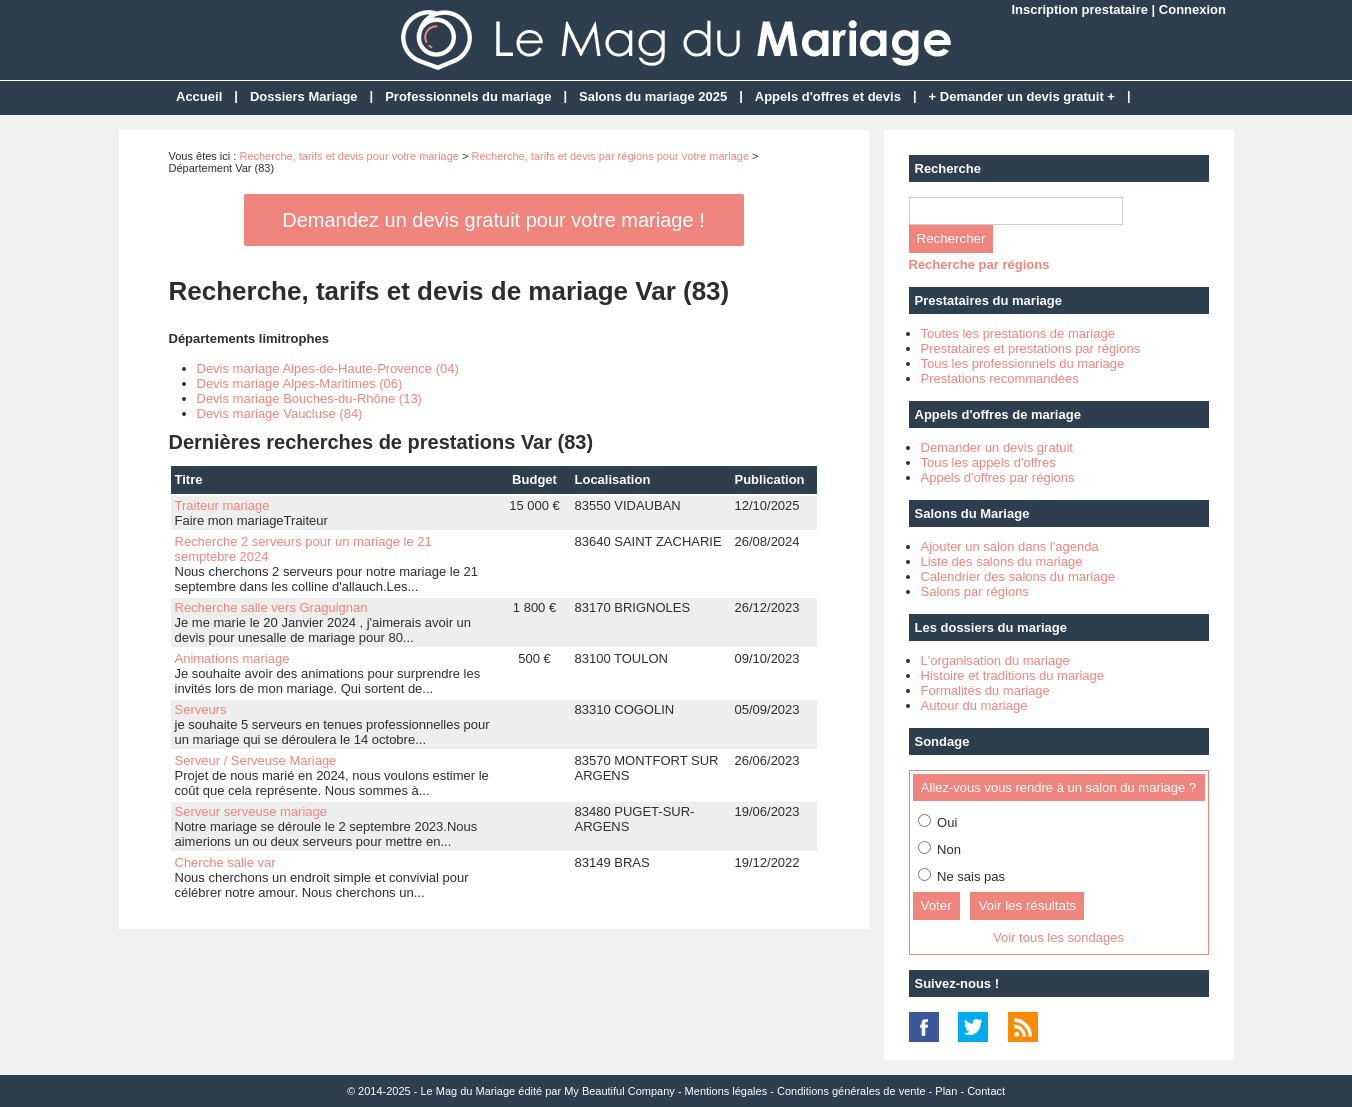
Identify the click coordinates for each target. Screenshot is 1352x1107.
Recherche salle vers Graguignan (271, 607)
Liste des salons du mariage (1002, 561)
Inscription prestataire (1079, 9)
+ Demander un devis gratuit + (1022, 96)
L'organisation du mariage (995, 660)
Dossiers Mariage (304, 96)
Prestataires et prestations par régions (1031, 348)
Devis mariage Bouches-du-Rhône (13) (309, 398)
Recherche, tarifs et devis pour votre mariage (349, 156)
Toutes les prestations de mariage (1018, 333)
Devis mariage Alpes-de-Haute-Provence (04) (328, 368)
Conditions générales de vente (851, 1091)
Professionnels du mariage (468, 96)
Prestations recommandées (1000, 378)
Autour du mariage (974, 705)
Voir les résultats (1027, 905)
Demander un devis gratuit (997, 447)
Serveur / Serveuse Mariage (256, 760)
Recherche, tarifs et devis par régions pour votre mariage (610, 156)
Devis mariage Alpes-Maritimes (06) (300, 383)
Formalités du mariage (985, 690)
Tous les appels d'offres (988, 462)
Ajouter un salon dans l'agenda (1010, 546)
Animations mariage (232, 658)
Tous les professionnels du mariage (1023, 363)
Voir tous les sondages (1058, 937)
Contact (986, 1091)
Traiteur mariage (222, 505)
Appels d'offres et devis (828, 96)
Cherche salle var (225, 862)
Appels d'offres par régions (998, 477)
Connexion (1192, 9)
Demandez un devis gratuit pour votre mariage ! (493, 220)
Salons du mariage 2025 (653, 96)
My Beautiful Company (619, 1091)
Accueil (199, 96)
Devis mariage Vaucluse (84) (280, 413)
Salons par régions (975, 591)
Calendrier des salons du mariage (1018, 576)
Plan (946, 1091)
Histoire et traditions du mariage (1013, 675)
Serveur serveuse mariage (251, 811)
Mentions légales (726, 1091)
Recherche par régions (979, 264)
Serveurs (201, 709)
